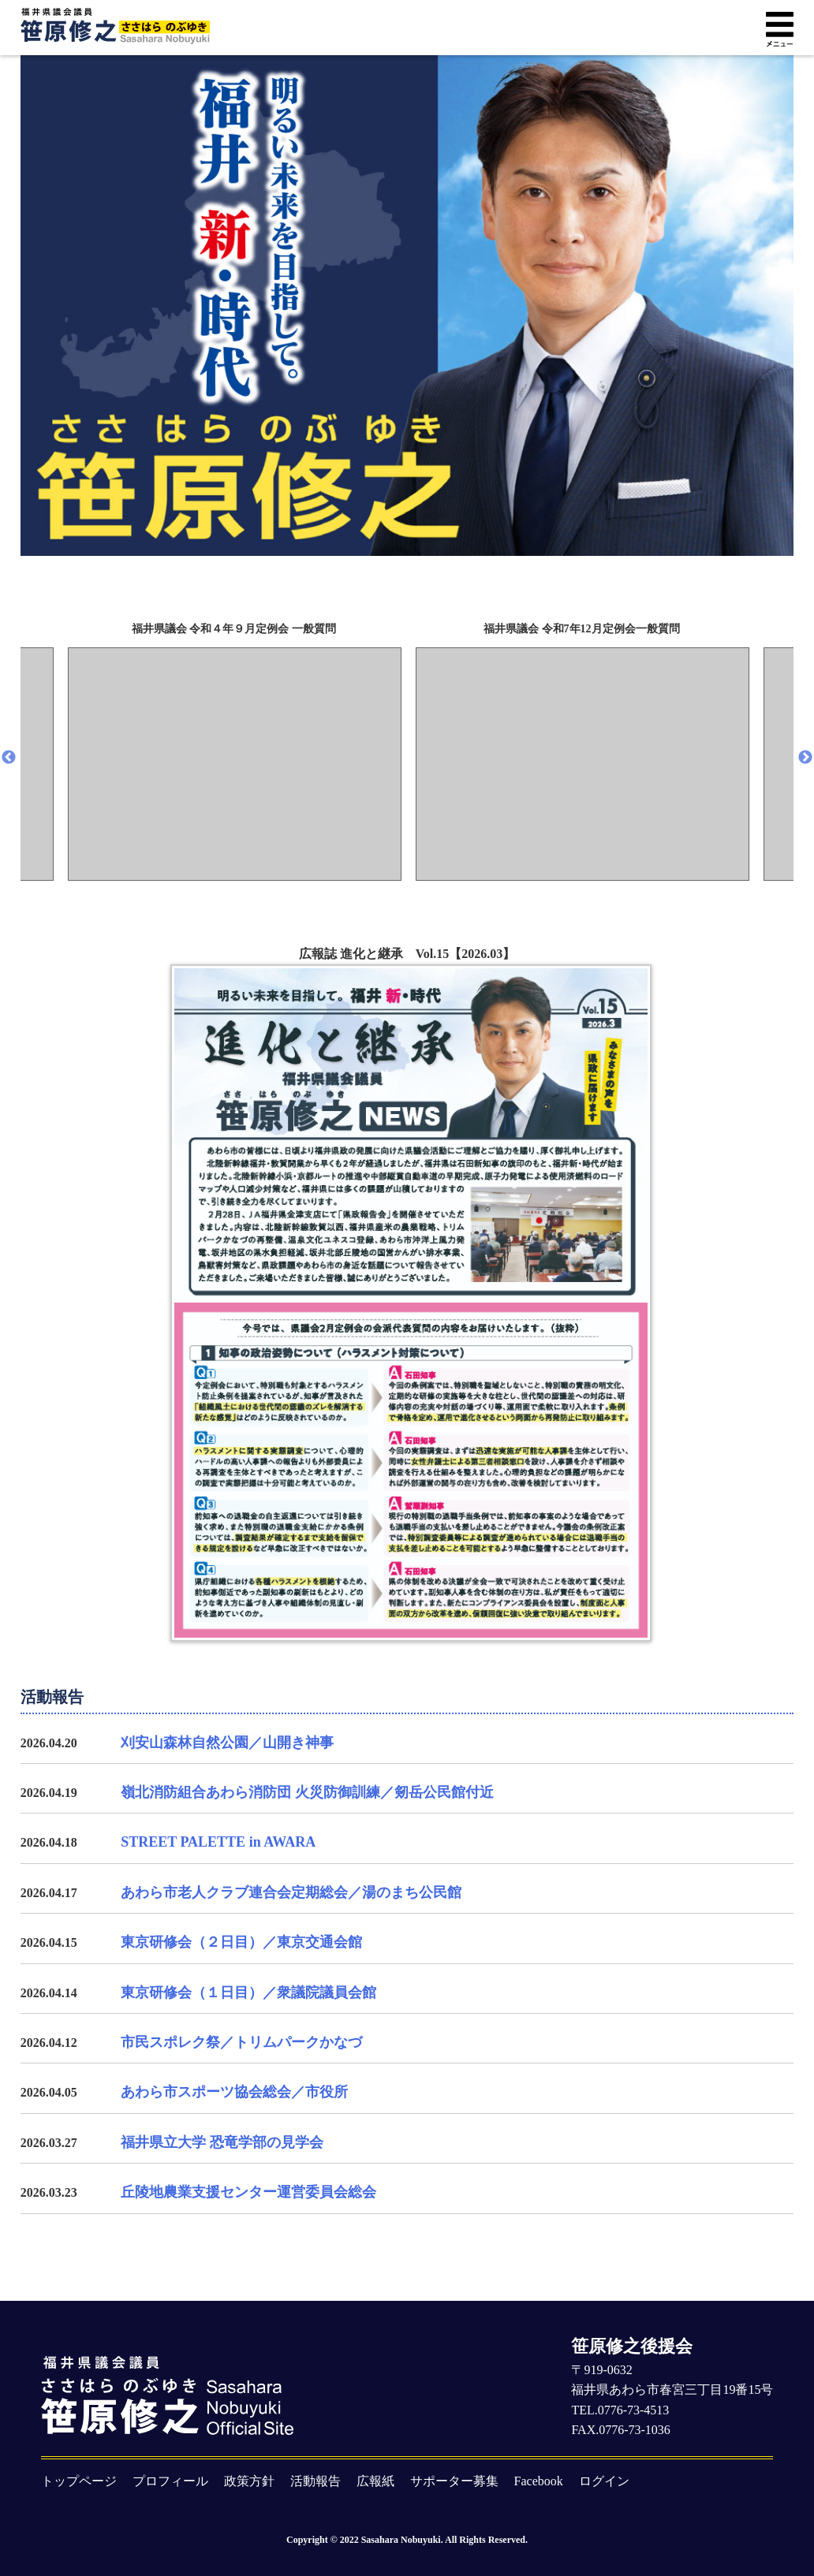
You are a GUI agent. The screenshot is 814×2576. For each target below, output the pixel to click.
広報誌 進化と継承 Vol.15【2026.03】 (407, 1294)
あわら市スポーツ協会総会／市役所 (234, 2092)
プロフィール (170, 2481)
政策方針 (249, 2481)
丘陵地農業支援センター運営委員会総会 (248, 2192)
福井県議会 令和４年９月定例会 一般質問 (234, 629)
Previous (9, 758)
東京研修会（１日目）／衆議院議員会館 (248, 1992)
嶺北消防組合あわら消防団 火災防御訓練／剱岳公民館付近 (307, 1792)
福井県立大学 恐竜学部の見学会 (222, 2142)
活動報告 (315, 2481)
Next (805, 758)
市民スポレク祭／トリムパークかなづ (241, 2042)
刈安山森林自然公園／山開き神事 (227, 1742)
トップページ (79, 2481)
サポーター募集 (454, 2481)
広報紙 (375, 2481)
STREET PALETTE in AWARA (218, 1842)
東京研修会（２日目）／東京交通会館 (241, 1942)
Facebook (538, 2481)
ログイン (604, 2481)
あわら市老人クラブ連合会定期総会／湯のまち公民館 (291, 1892)
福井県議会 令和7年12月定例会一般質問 (582, 629)
